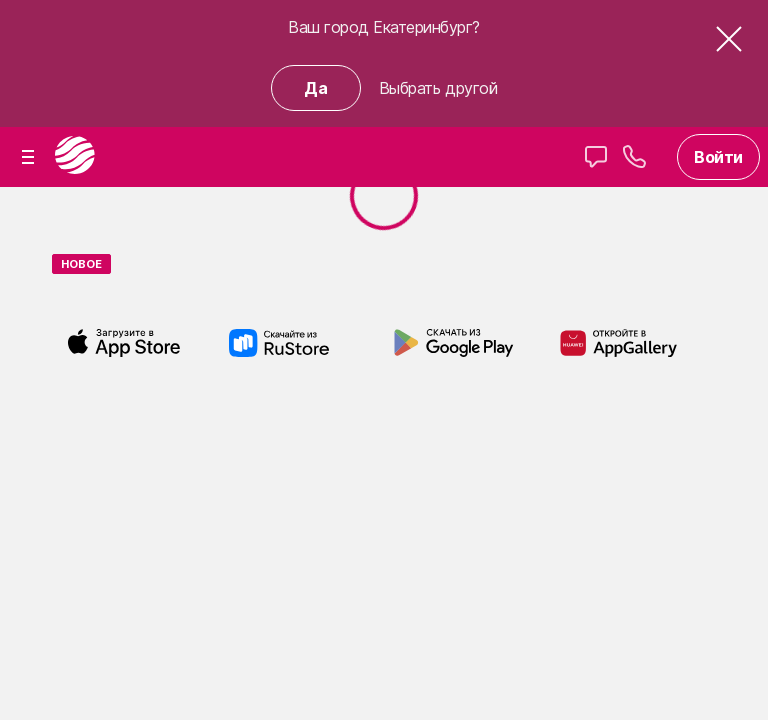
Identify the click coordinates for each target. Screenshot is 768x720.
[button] (729, 48)
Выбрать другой (438, 88)
